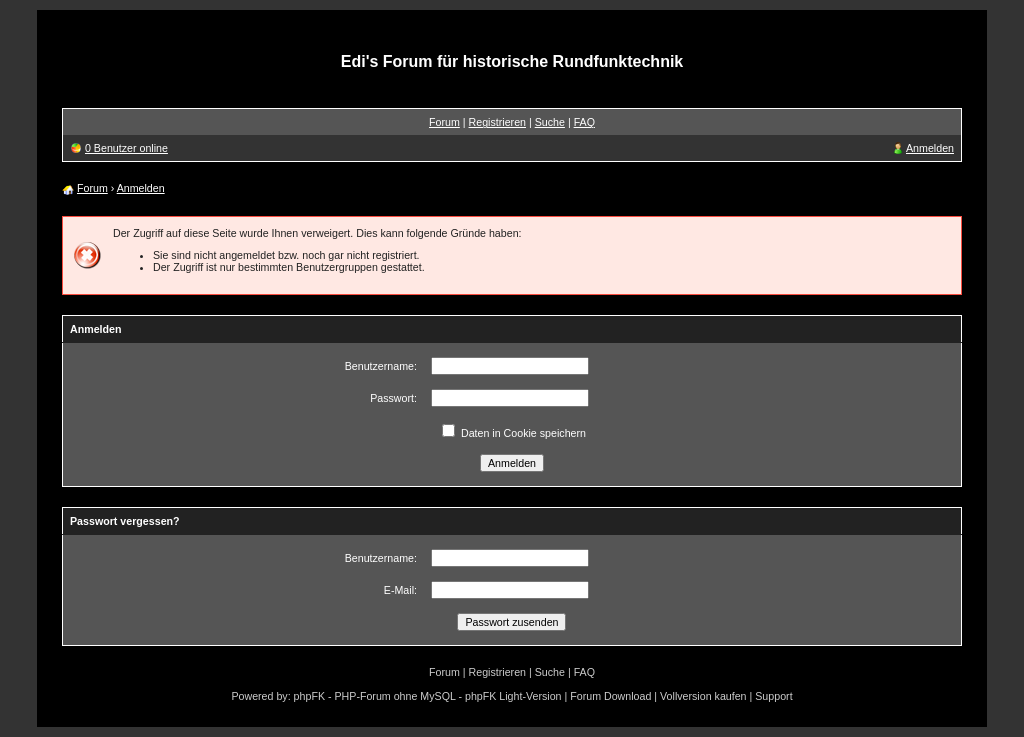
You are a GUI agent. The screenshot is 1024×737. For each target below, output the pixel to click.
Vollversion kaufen (703, 696)
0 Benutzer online (126, 148)
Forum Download (610, 696)
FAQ (584, 122)
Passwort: (393, 398)
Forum (444, 122)
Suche (550, 122)
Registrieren (497, 122)
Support (773, 696)
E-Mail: (400, 590)
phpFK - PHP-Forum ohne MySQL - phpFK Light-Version (428, 696)
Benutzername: (381, 366)
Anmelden (930, 148)
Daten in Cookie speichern (523, 433)
